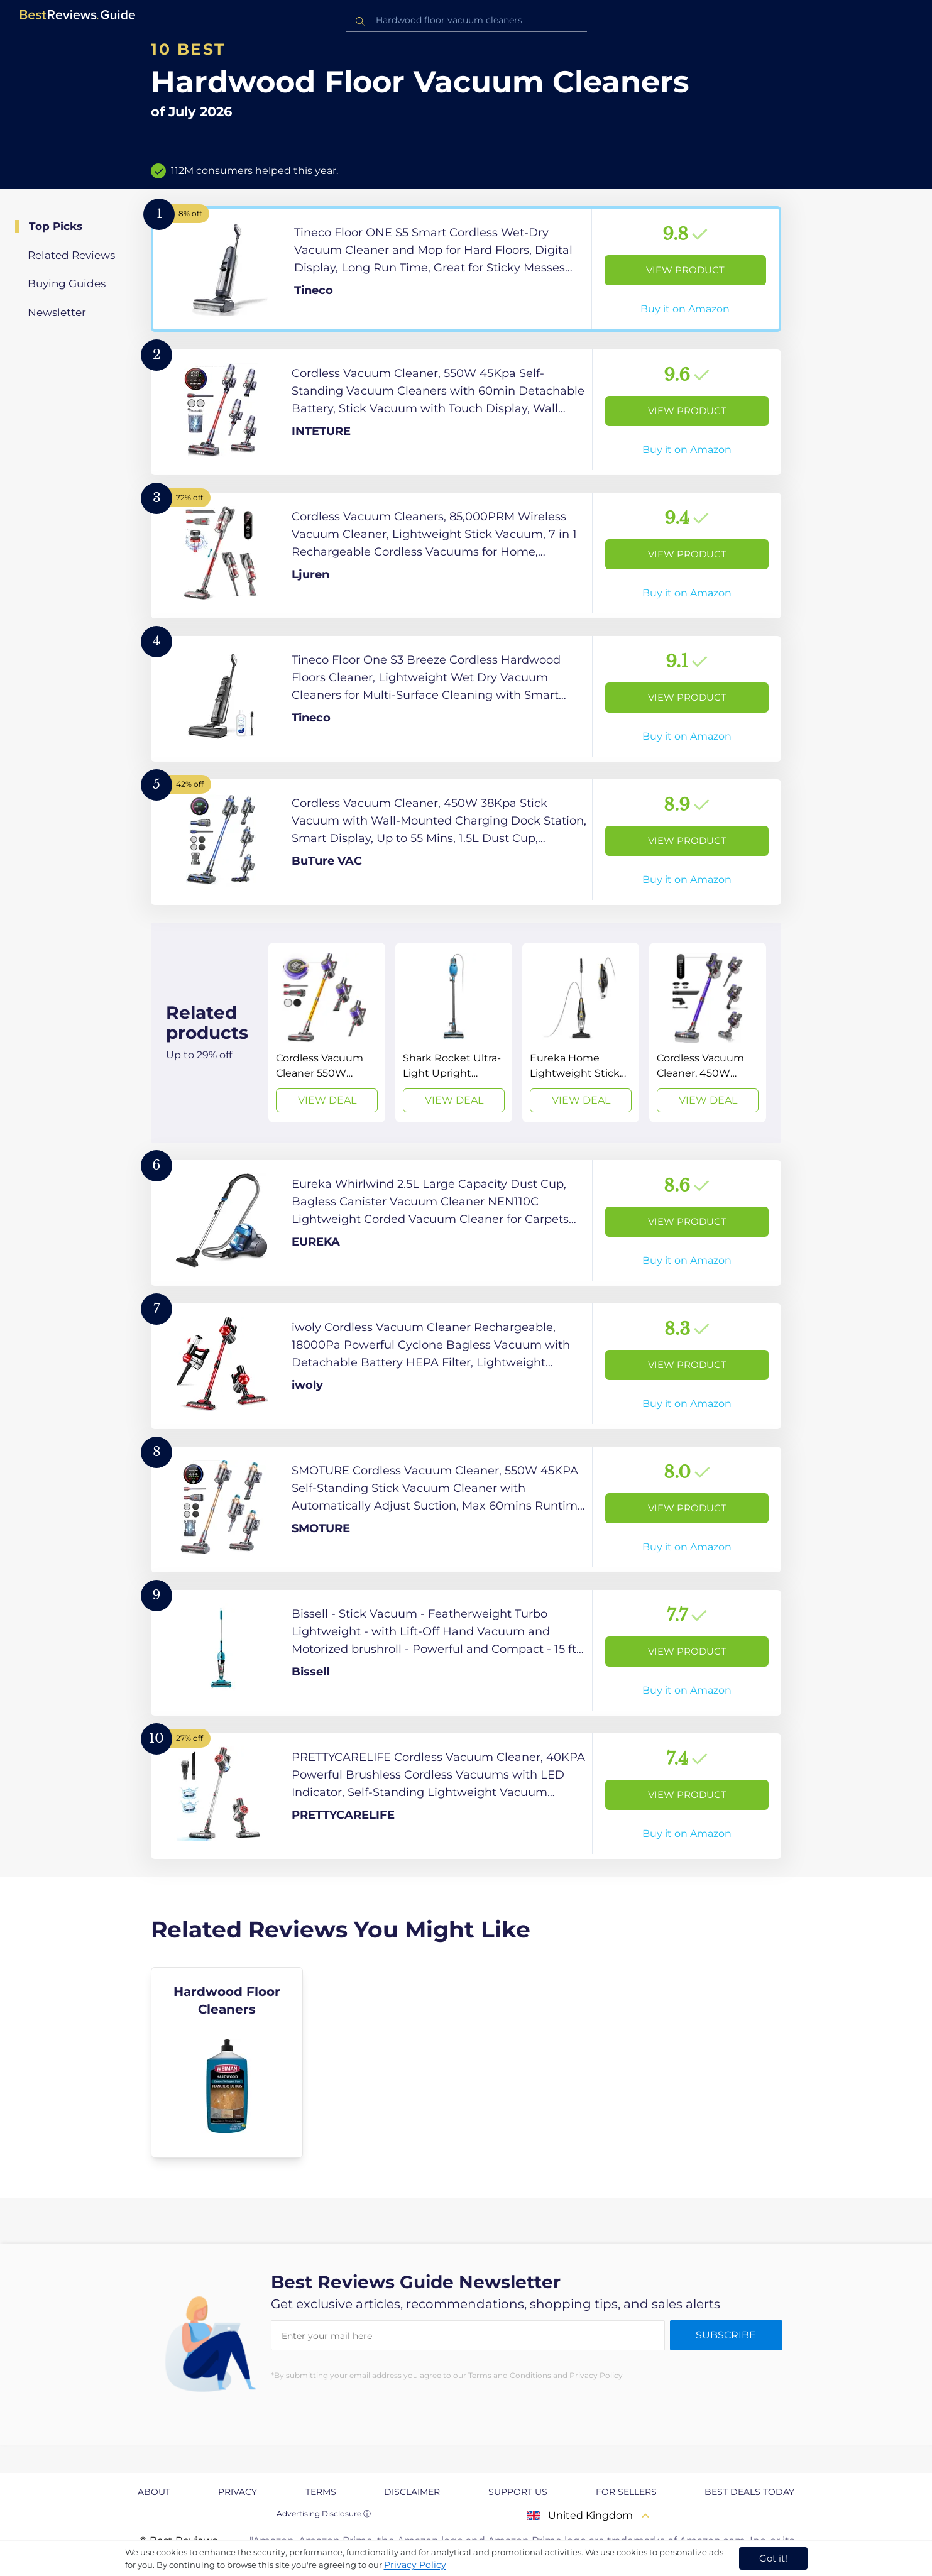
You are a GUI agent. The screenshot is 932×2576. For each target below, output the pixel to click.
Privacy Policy (415, 2564)
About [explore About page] (154, 2491)
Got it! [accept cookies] (773, 2558)
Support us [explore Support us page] (517, 2491)
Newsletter (57, 312)
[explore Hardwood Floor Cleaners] (227, 2062)
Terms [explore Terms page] (320, 2491)
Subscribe (726, 2335)
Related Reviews (71, 255)
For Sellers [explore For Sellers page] (626, 2491)
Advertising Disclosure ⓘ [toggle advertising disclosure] (324, 2513)
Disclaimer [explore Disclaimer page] (412, 2491)
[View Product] (466, 269)
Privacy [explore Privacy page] (237, 2491)
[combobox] (466, 20)
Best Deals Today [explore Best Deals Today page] (749, 2491)
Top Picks (55, 226)
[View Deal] (326, 1032)
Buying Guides (67, 283)
